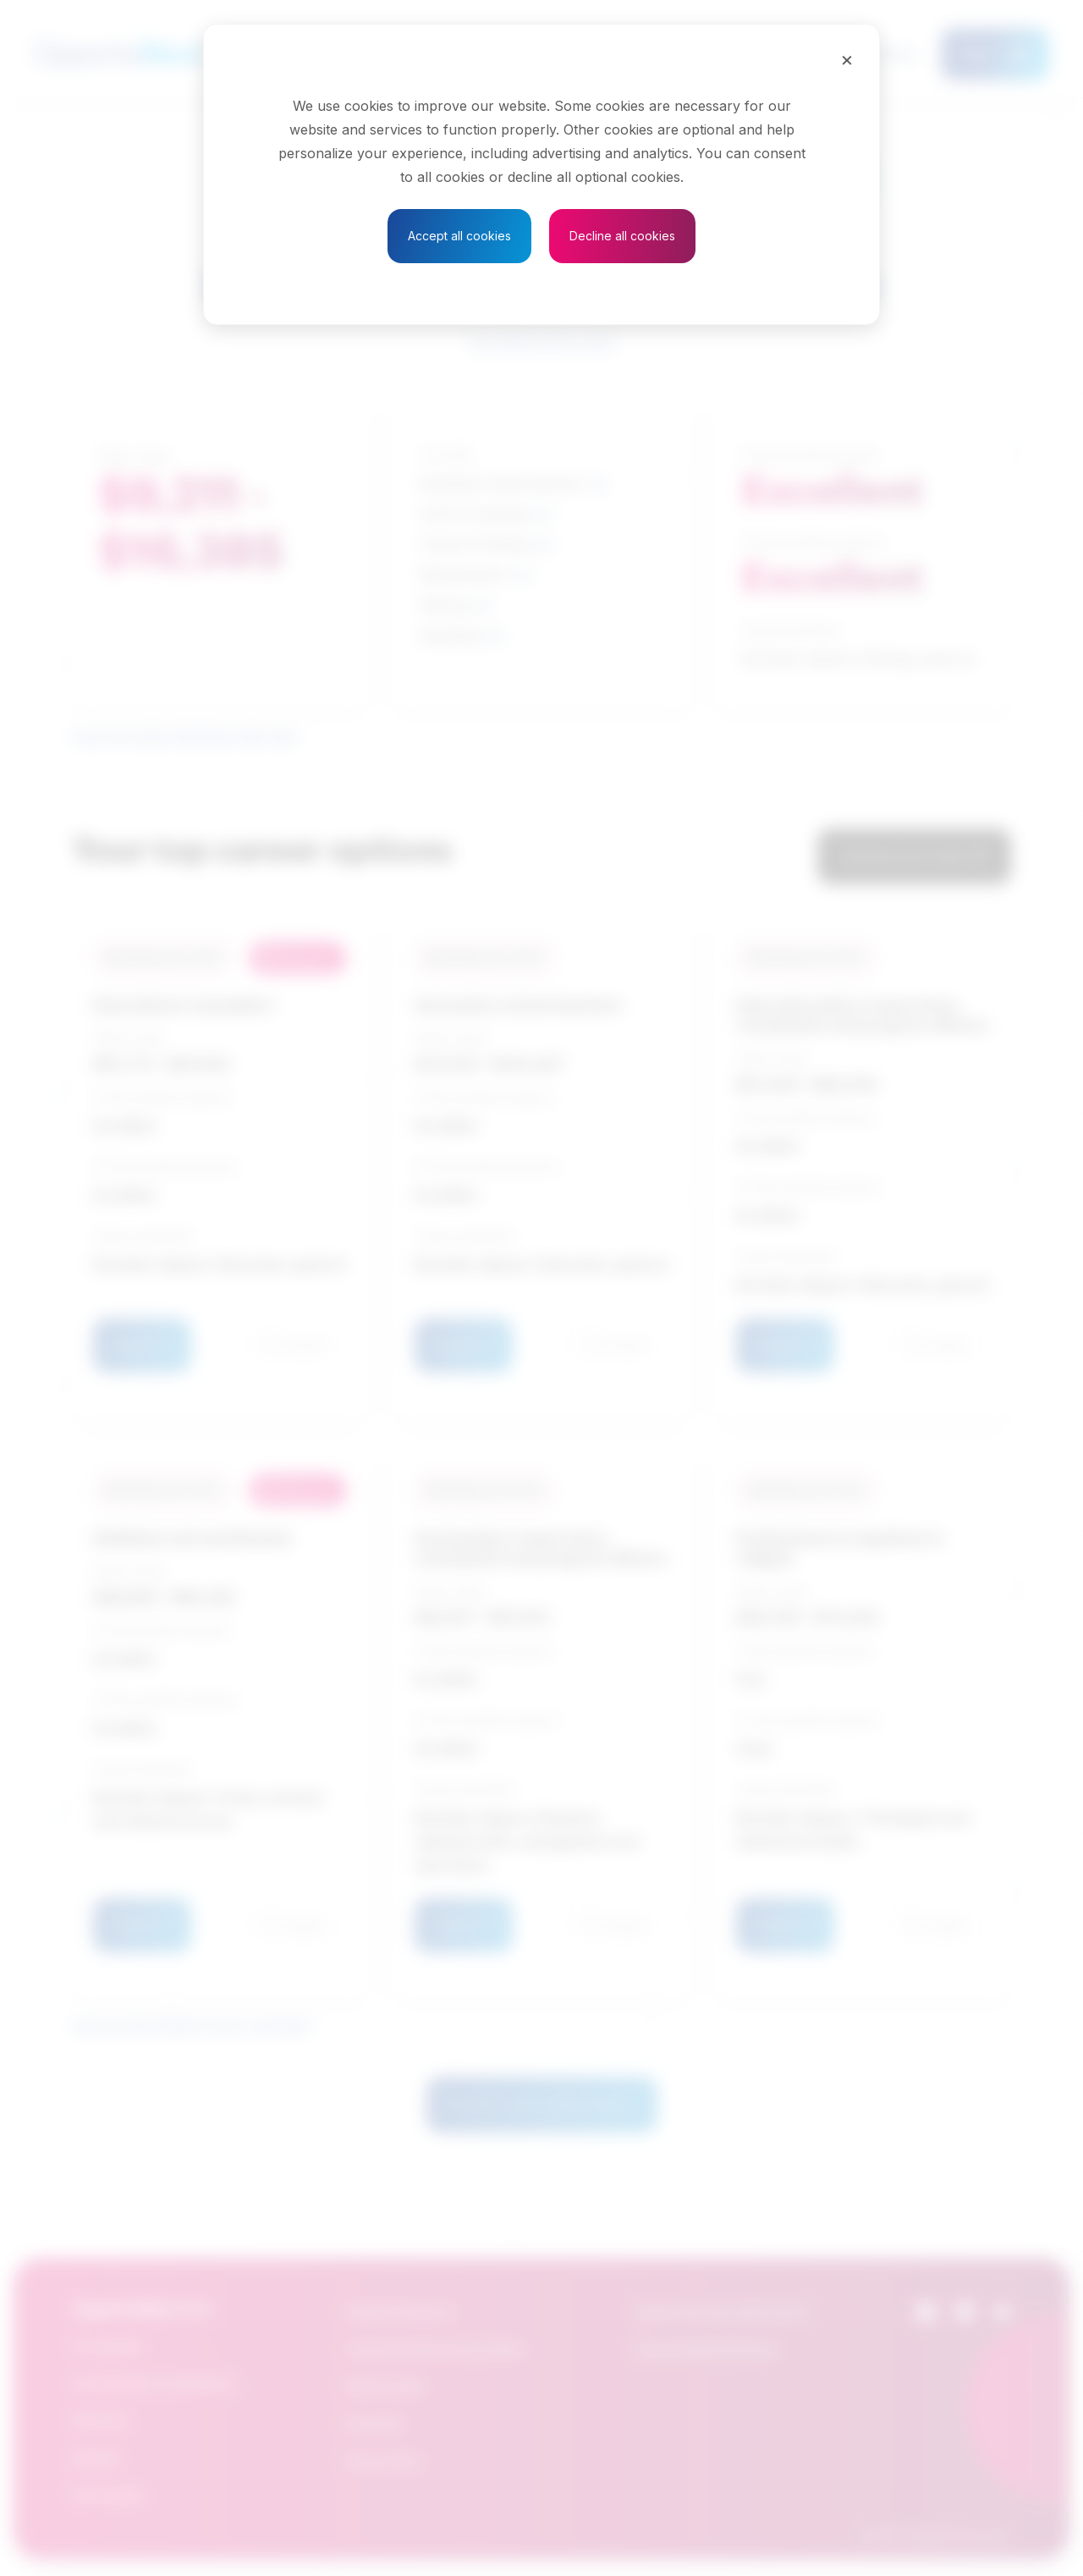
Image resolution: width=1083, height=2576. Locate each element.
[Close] (847, 59)
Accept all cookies (459, 235)
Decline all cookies (622, 235)
